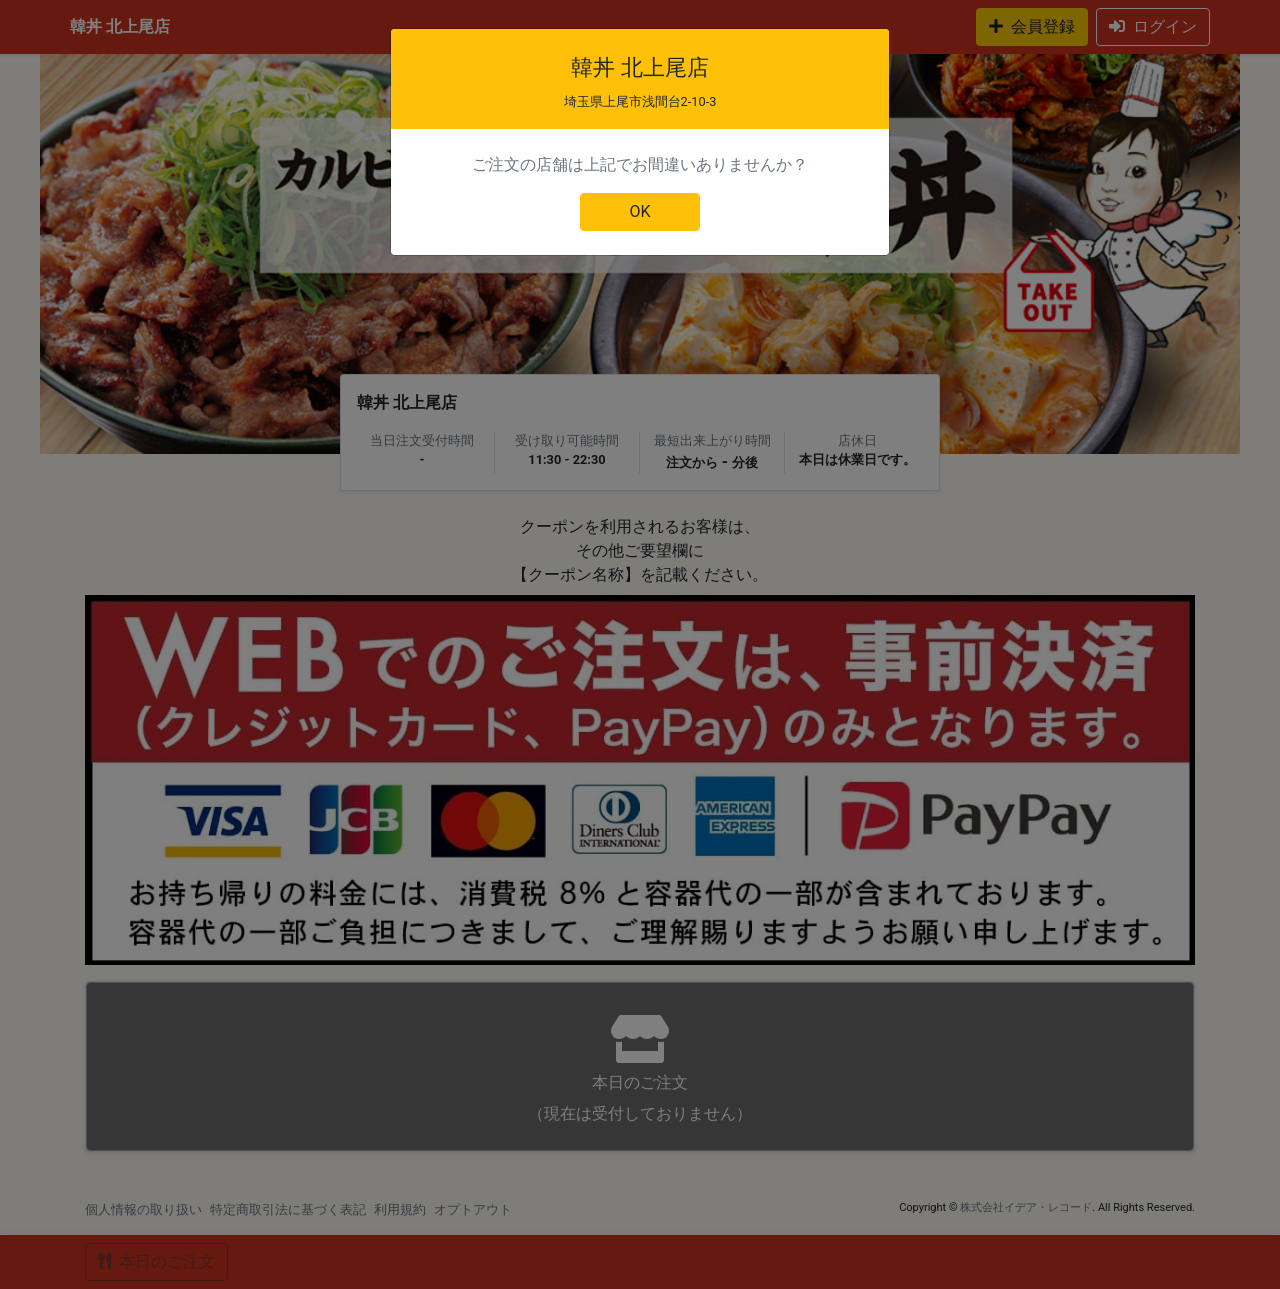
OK (639, 211)
